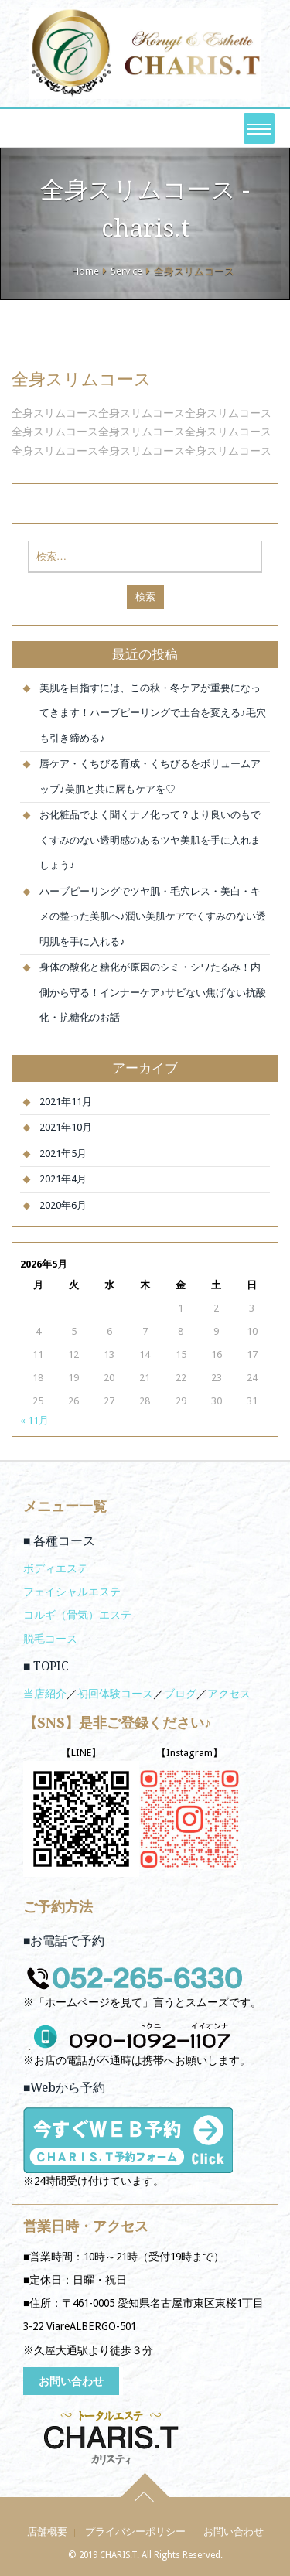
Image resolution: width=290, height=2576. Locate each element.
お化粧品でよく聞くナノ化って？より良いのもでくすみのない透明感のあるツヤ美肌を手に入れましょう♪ (150, 840)
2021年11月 (65, 1101)
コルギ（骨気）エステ (77, 1615)
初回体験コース (115, 1693)
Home (85, 271)
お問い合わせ (71, 2381)
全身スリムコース (82, 379)
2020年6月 (63, 1205)
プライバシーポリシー (135, 2532)
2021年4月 (63, 1179)
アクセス (229, 1693)
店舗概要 (47, 2532)
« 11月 (34, 1420)
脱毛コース (50, 1639)
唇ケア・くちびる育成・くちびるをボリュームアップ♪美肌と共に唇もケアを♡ (150, 776)
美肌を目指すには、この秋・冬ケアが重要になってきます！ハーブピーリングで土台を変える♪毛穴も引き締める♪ (152, 713)
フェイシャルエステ (72, 1591)
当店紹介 (45, 1693)
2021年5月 (63, 1153)
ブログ (180, 1693)
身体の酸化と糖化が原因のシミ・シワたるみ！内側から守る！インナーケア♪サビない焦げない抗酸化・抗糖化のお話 (152, 992)
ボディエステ (55, 1568)
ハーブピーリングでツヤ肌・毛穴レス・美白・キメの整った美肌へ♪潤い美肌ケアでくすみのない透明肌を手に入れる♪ (152, 916)
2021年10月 (65, 1127)
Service (126, 271)
